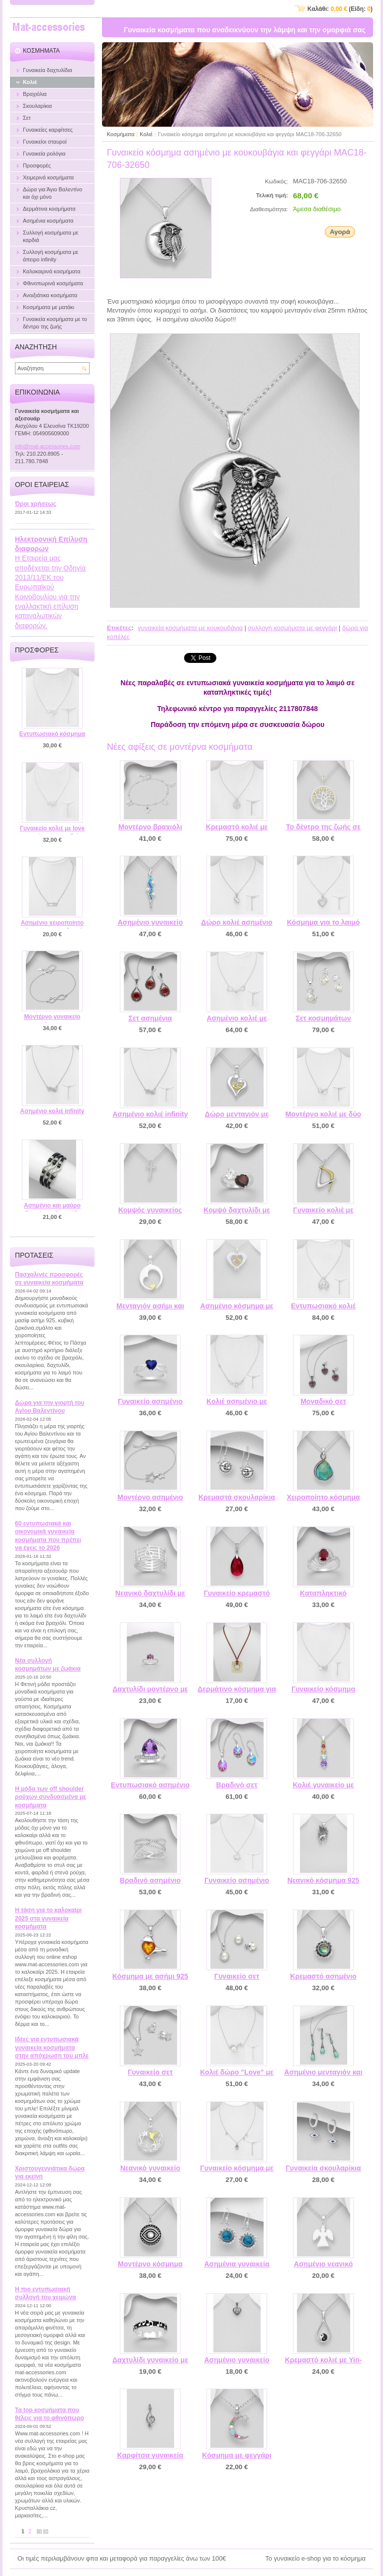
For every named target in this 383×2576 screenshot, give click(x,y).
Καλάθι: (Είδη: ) (340, 8)
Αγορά (340, 232)
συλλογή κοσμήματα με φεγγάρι (292, 628)
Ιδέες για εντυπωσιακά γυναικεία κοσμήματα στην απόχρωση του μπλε (52, 2047)
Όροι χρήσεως (35, 503)
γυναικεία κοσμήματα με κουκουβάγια (190, 628)
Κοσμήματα (120, 134)
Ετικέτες (119, 628)
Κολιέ (146, 134)
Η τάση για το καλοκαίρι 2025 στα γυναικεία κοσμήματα (48, 1918)
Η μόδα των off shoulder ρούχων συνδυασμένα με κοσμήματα (50, 1797)
